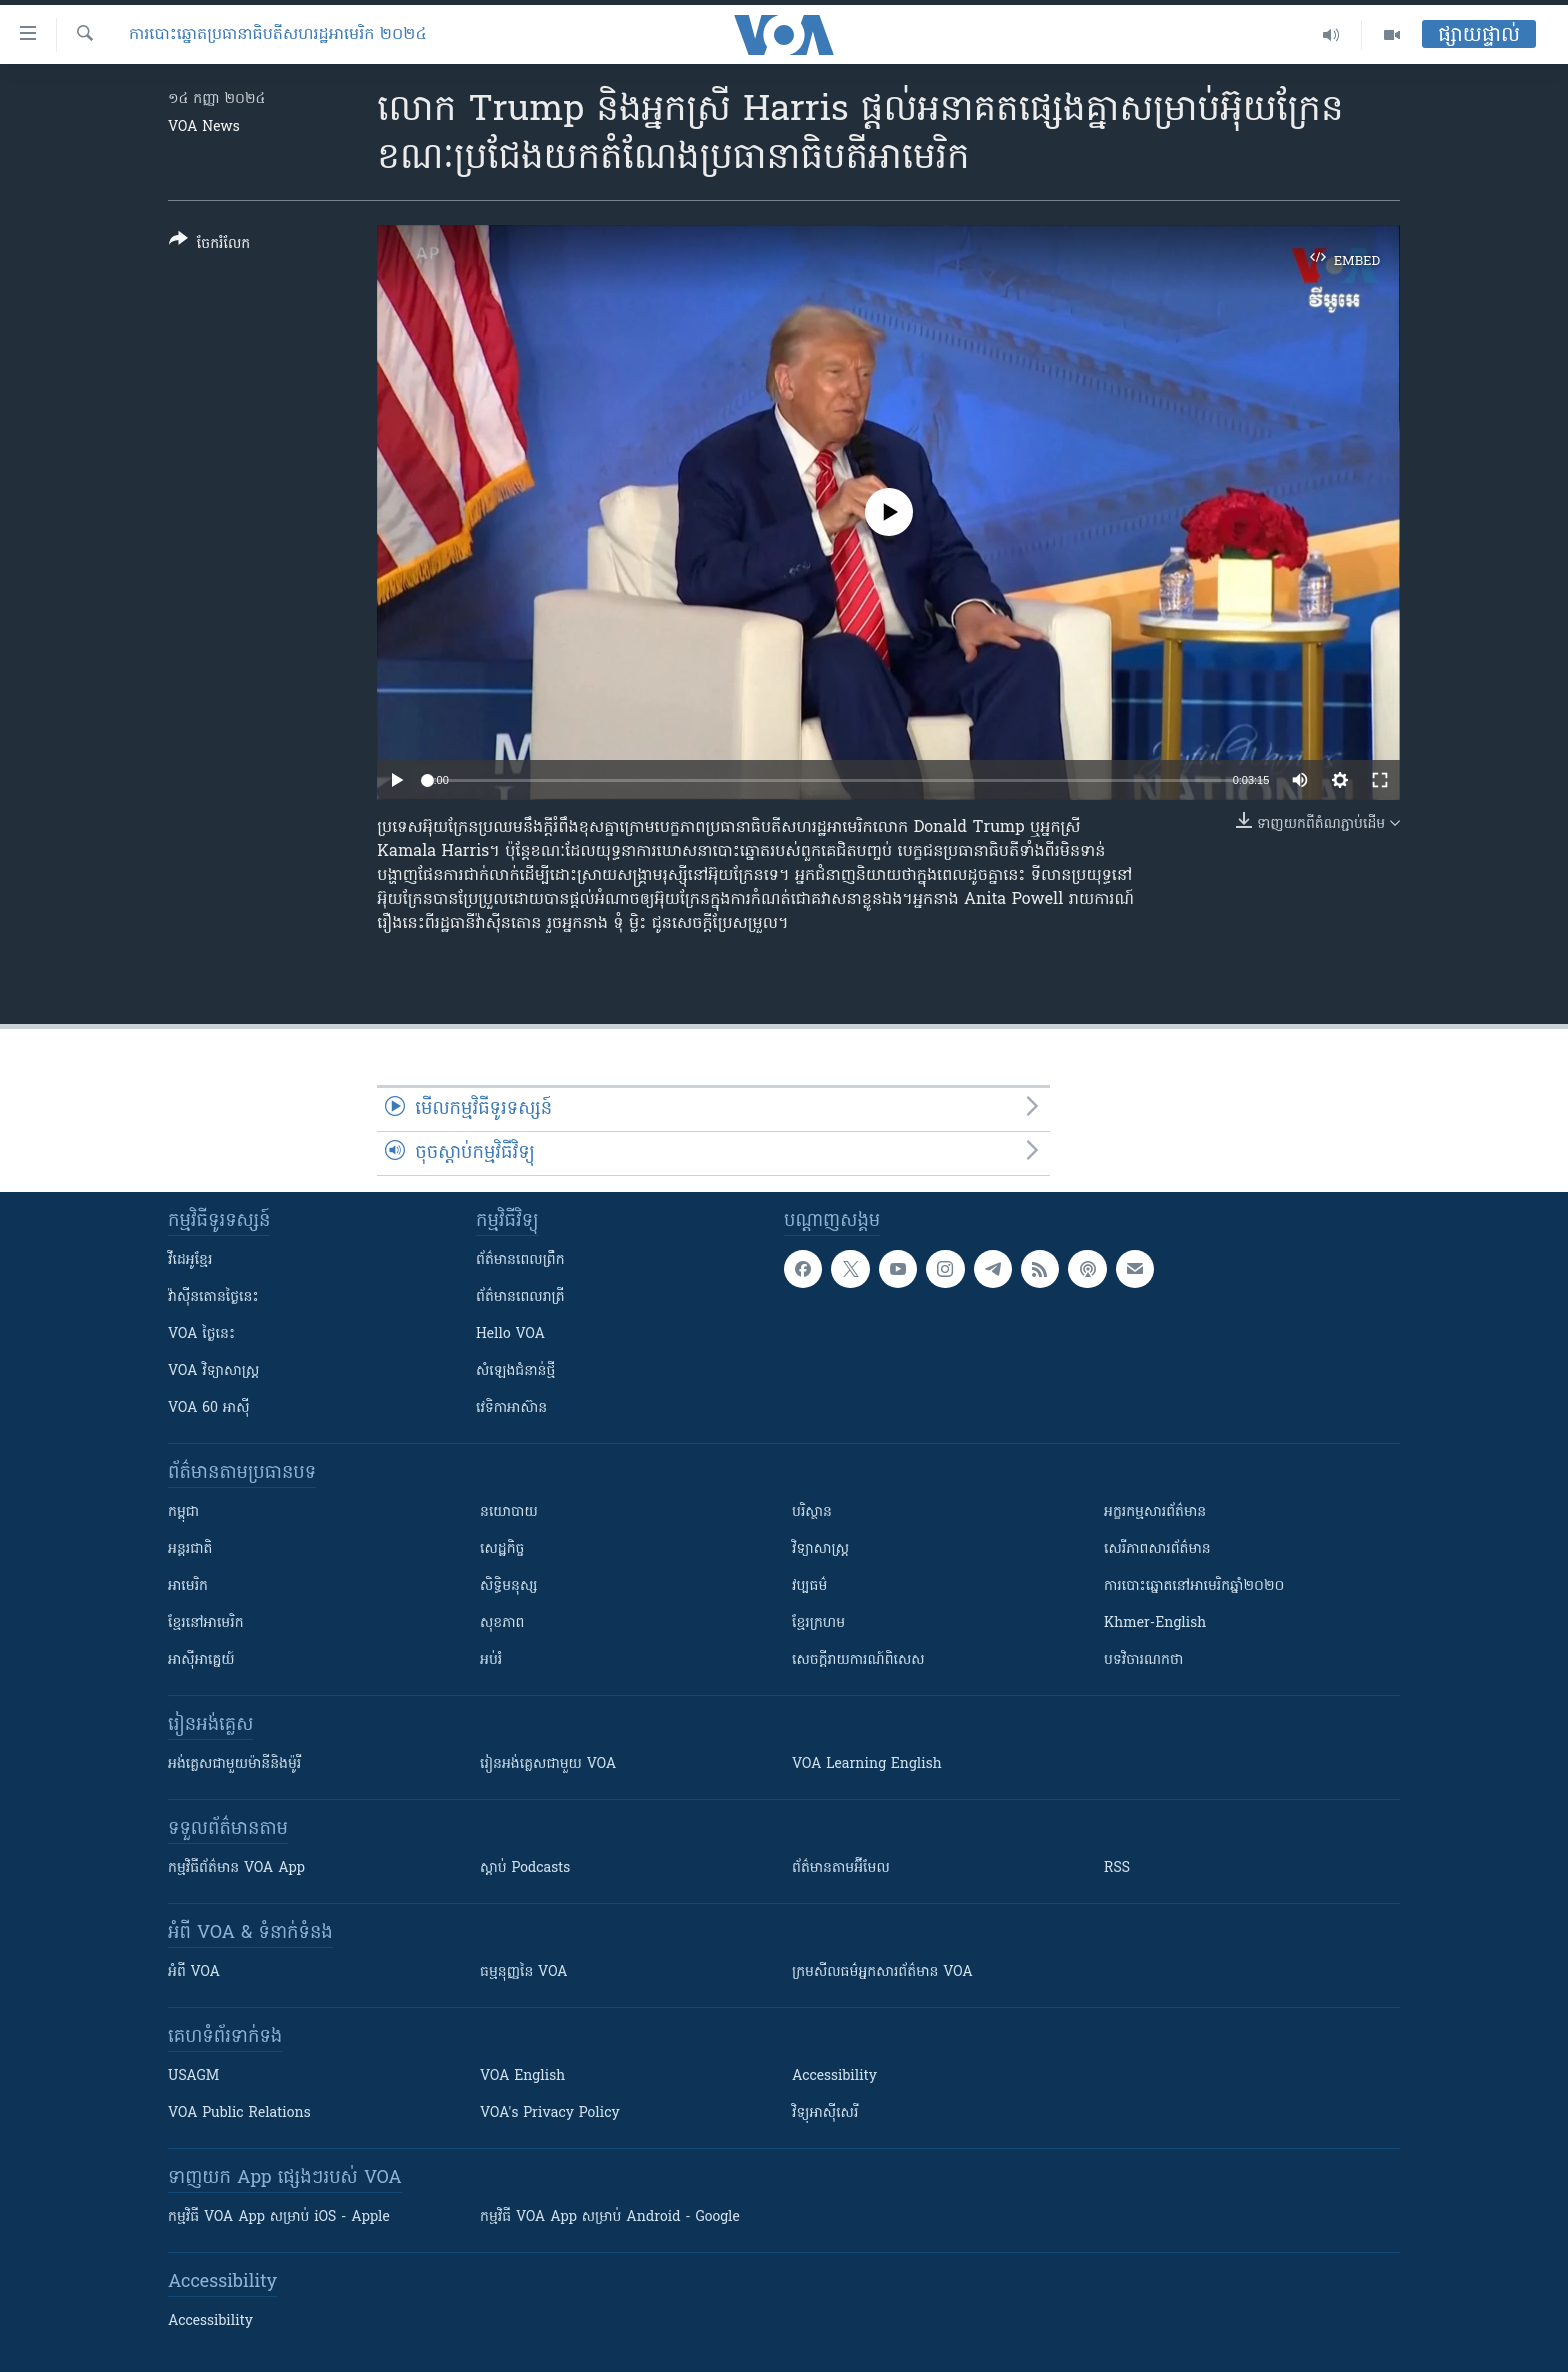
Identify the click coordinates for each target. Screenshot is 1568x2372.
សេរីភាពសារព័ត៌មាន (1157, 1549)
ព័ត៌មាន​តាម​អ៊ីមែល (841, 1868)
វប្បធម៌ (809, 1586)
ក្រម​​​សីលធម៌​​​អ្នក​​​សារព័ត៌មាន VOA (882, 1972)
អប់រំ (491, 1660)
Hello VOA (510, 1334)
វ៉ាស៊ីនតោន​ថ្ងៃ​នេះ (213, 1297)
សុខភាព (502, 1623)
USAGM (193, 2076)
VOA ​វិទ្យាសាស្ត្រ (213, 1371)
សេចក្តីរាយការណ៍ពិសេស (858, 1660)
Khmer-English (1155, 1623)
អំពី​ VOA (194, 1972)
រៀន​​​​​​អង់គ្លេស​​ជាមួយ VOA (548, 1764)
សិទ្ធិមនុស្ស (509, 1586)
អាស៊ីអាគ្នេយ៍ (201, 1660)
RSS (1117, 1868)
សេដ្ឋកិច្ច (502, 1549)
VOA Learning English (867, 1764)
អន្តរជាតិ (190, 1549)
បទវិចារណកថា (1143, 1660)
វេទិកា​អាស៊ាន (511, 1408)
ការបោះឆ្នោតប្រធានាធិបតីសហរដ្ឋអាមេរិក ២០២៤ (278, 35)
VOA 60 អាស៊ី (209, 1408)
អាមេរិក (188, 1586)
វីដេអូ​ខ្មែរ (190, 1260)
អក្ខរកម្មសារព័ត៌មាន (1155, 1512)
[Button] (209, 245)
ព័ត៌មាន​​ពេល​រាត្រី (520, 1297)
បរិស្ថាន (812, 1512)
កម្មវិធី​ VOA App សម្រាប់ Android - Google (610, 2217)
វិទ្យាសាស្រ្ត (820, 1549)
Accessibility (834, 2076)
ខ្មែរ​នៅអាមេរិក (206, 1623)
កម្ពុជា (183, 1512)
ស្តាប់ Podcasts (525, 1868)
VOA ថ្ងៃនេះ (201, 1334)
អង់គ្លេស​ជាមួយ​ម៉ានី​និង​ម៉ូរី (234, 1764)
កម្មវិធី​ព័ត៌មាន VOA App (236, 1868)
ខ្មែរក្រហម (818, 1623)
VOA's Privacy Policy (550, 2113)
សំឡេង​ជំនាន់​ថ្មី (515, 1371)
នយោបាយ (509, 1512)
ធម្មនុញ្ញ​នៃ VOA (524, 1972)
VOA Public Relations (239, 2113)
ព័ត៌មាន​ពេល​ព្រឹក (520, 1260)
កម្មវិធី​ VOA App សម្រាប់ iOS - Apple (279, 2217)
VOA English (522, 2076)
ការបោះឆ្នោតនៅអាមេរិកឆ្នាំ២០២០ (1194, 1586)
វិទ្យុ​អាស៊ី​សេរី (825, 2113)
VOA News (204, 127)
